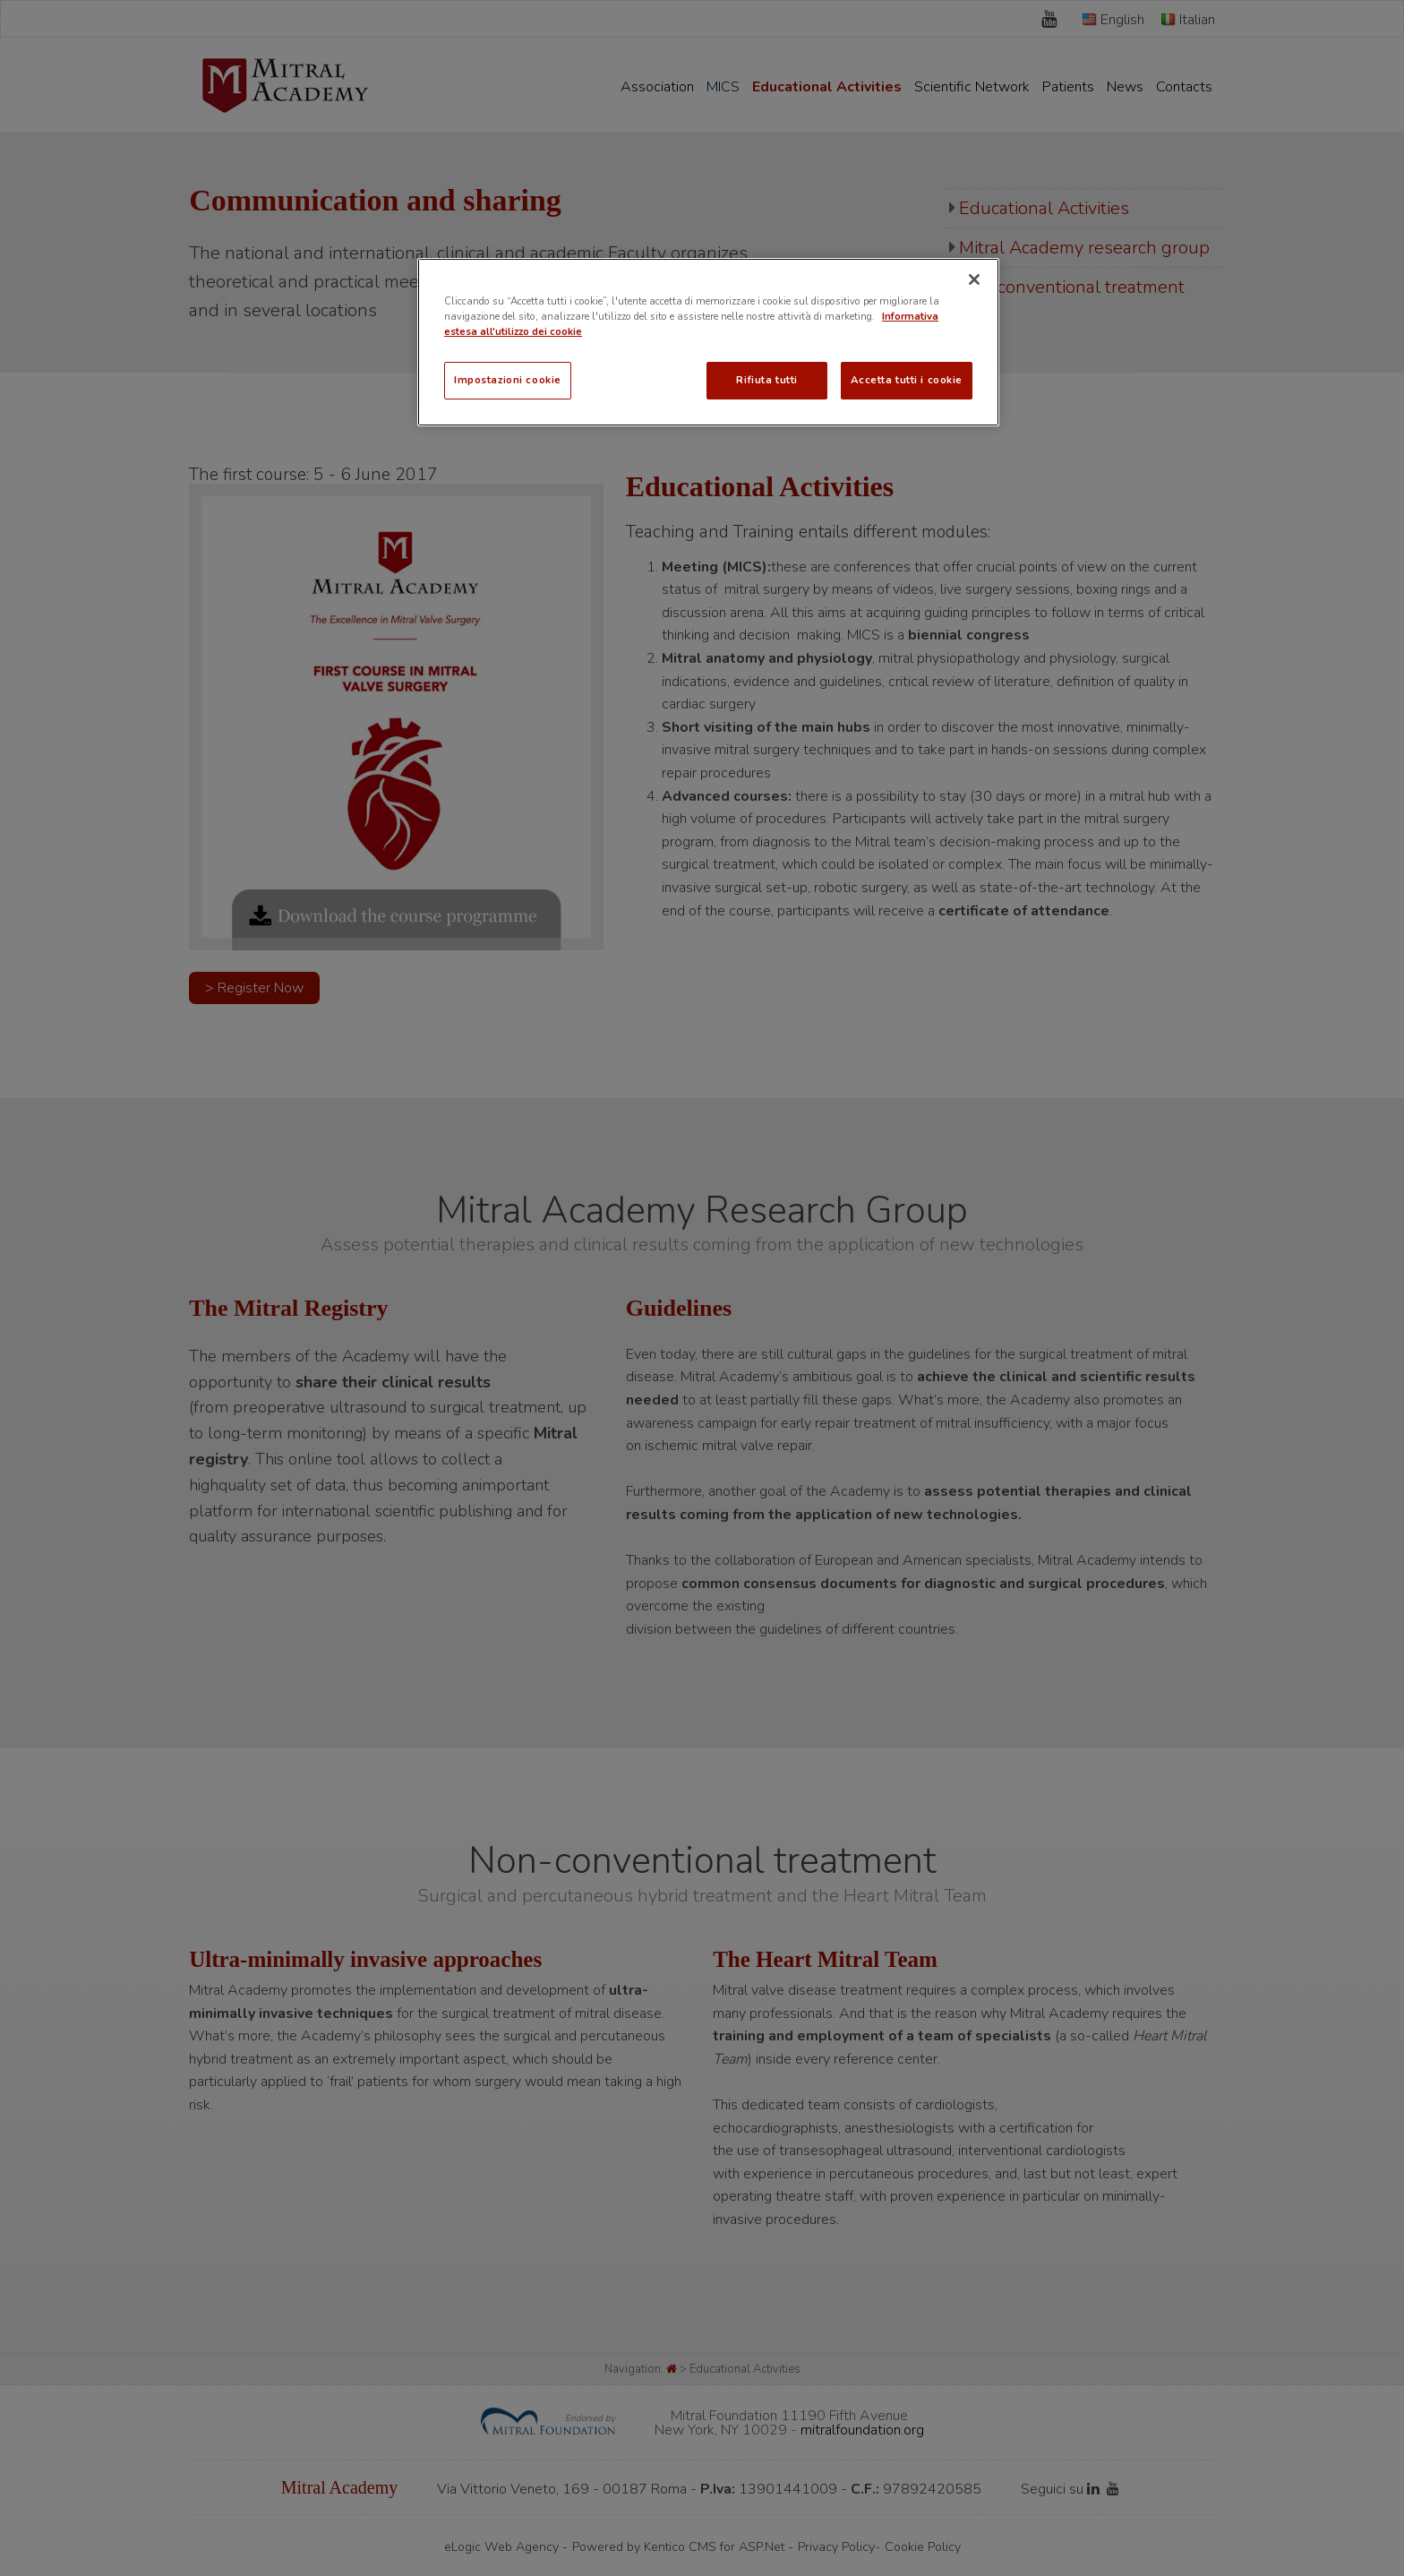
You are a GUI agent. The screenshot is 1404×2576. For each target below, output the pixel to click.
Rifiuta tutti (766, 380)
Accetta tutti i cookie (907, 380)
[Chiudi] (974, 279)
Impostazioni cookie (507, 380)
